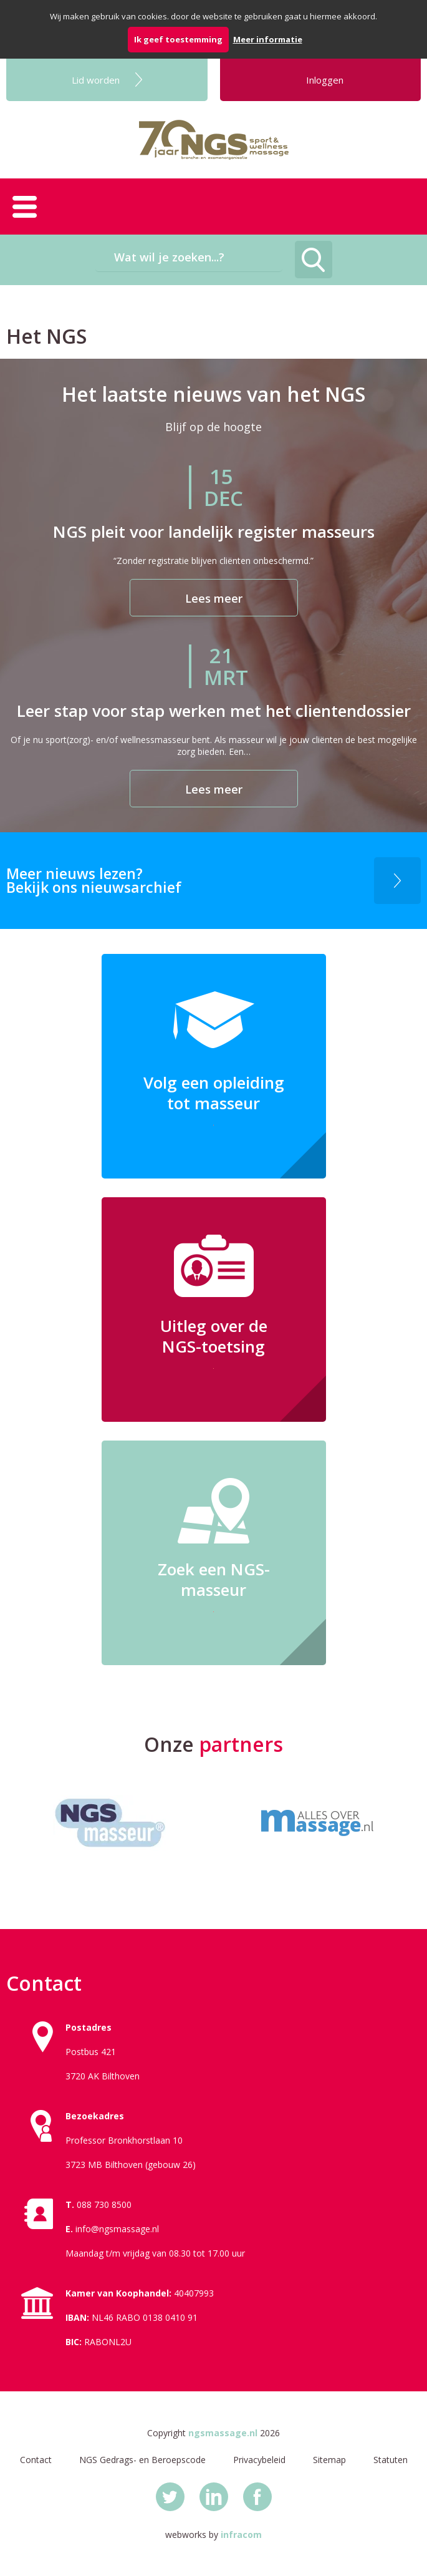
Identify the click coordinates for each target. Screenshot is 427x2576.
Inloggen (324, 80)
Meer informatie (267, 39)
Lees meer (213, 598)
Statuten (390, 2460)
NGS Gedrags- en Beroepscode (142, 2460)
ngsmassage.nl (222, 2433)
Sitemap (329, 2460)
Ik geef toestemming (178, 39)
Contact (36, 2460)
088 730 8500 (104, 2204)
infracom (241, 2534)
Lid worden (96, 80)
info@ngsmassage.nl (117, 2229)
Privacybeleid (259, 2460)
